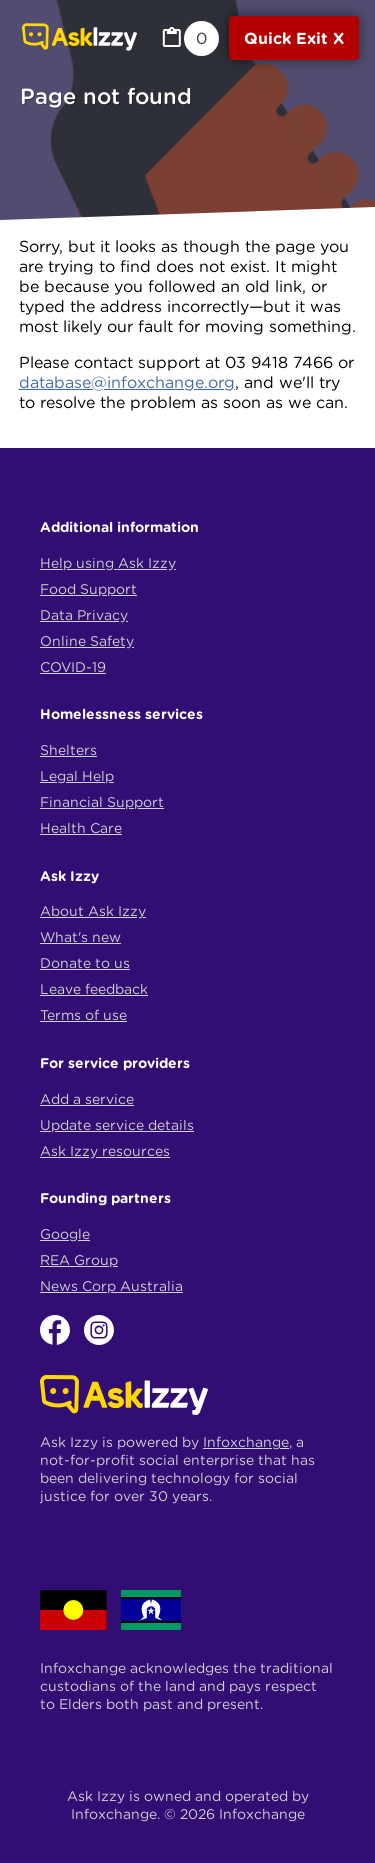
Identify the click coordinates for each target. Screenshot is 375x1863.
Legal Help (77, 776)
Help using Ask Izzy (108, 563)
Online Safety (87, 641)
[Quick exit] (294, 38)
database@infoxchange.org (127, 382)
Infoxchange (246, 1442)
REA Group (79, 1260)
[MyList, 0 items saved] (189, 38)
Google (65, 1234)
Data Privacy (84, 615)
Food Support (88, 589)
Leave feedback (94, 989)
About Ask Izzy (93, 911)
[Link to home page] (79, 39)
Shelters (68, 750)
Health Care (81, 828)
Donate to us (85, 963)
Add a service (87, 1099)
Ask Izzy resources (105, 1151)
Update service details (117, 1125)
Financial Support (102, 802)
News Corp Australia (111, 1286)
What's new (80, 937)
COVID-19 (73, 667)
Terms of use (83, 1015)
